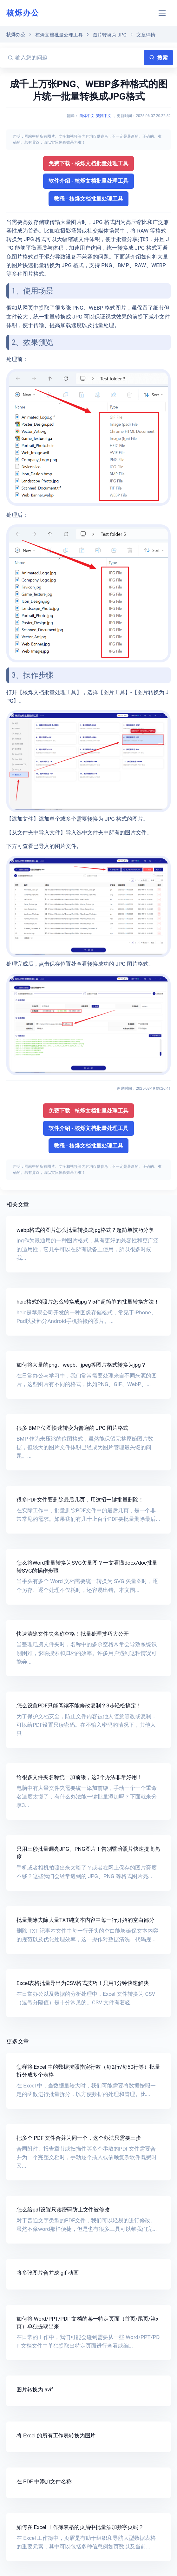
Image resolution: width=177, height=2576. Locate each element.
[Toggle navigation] (162, 13)
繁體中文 (103, 116)
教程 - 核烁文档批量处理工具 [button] (88, 198)
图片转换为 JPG (110, 35)
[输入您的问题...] (78, 58)
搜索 (158, 58)
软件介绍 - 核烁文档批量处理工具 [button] (89, 181)
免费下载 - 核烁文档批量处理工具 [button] (89, 163)
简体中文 (87, 116)
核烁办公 (22, 13)
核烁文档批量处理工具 (59, 35)
